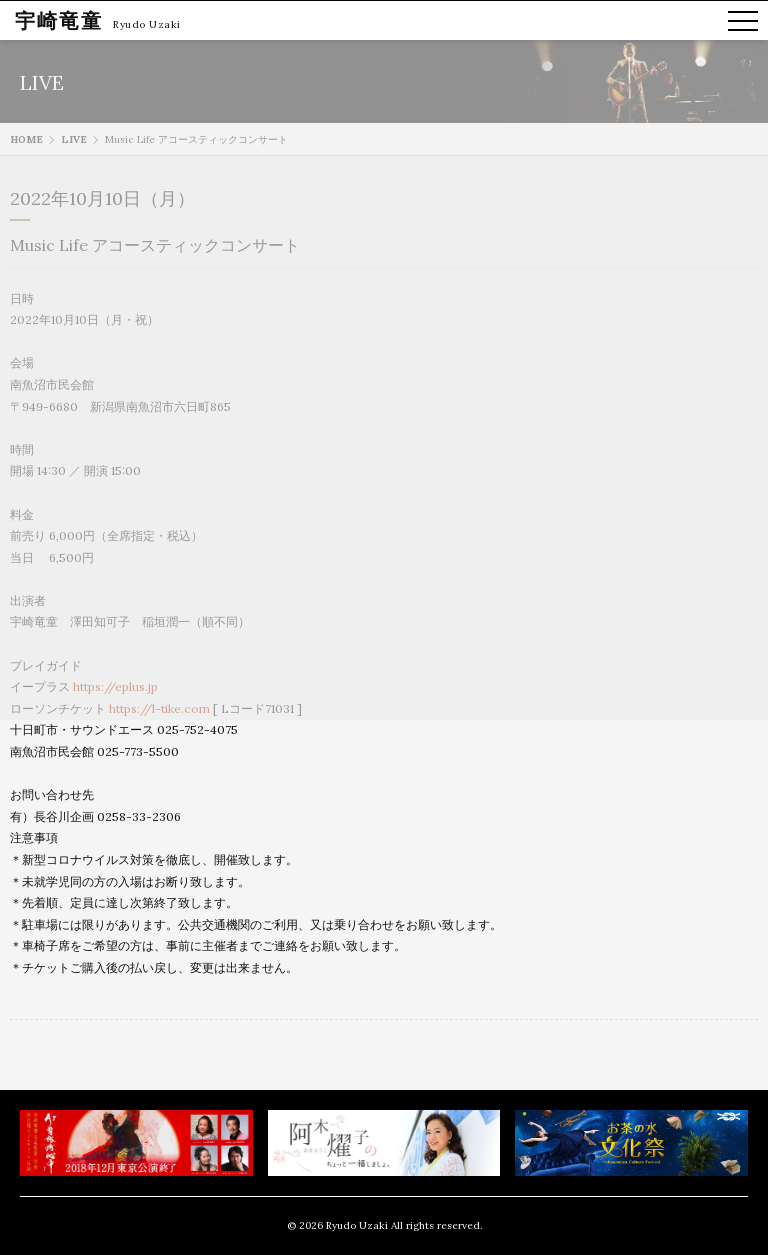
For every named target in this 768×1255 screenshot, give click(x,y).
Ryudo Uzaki (147, 24)
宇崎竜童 (59, 20)
